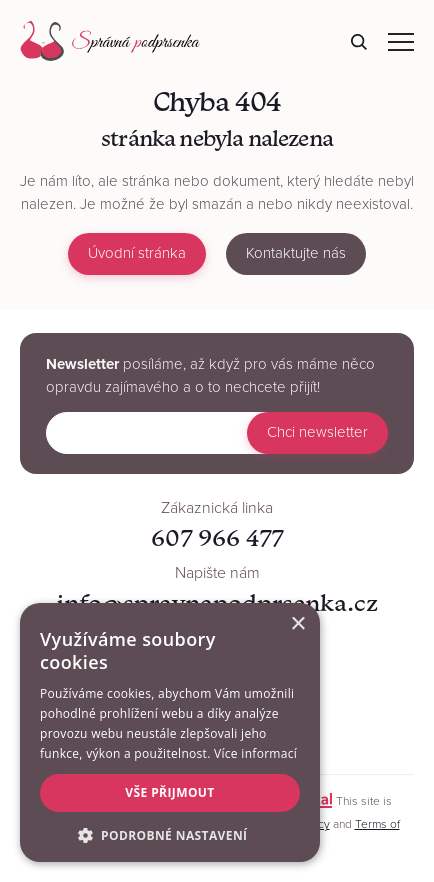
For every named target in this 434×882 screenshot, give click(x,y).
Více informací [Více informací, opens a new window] (255, 753)
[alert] (170, 732)
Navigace (401, 42)
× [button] (297, 624)
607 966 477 (217, 537)
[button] (170, 833)
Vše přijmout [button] (169, 792)
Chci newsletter (317, 432)
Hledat (359, 42)
